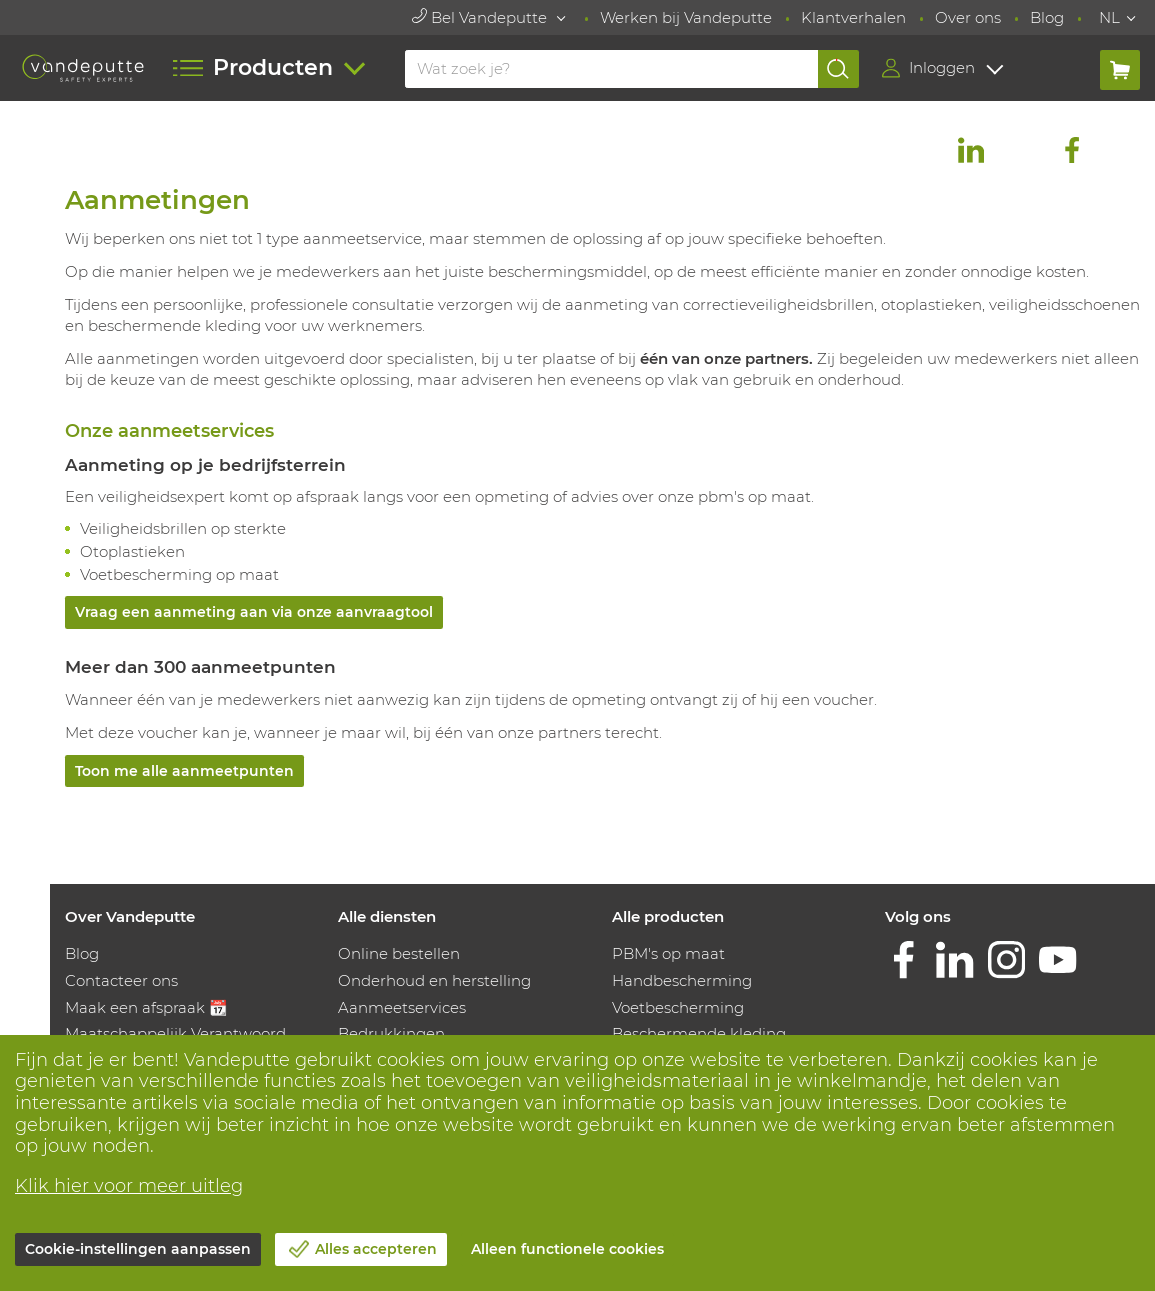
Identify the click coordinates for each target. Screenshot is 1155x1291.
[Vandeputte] (82, 68)
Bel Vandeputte (481, 17)
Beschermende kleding (699, 1033)
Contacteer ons (121, 980)
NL (1109, 17)
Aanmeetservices (402, 1007)
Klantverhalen (853, 17)
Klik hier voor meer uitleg (129, 1186)
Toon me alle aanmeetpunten (184, 771)
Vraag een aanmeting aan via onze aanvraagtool (254, 612)
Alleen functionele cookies (567, 1249)
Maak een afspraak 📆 (146, 1007)
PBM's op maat (668, 953)
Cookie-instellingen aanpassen (138, 1249)
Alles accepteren (376, 1249)
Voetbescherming (678, 1007)
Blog (1047, 17)
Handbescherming (682, 980)
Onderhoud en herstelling (434, 980)
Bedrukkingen (391, 1033)
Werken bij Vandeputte (686, 17)
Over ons (968, 17)
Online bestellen (399, 953)
